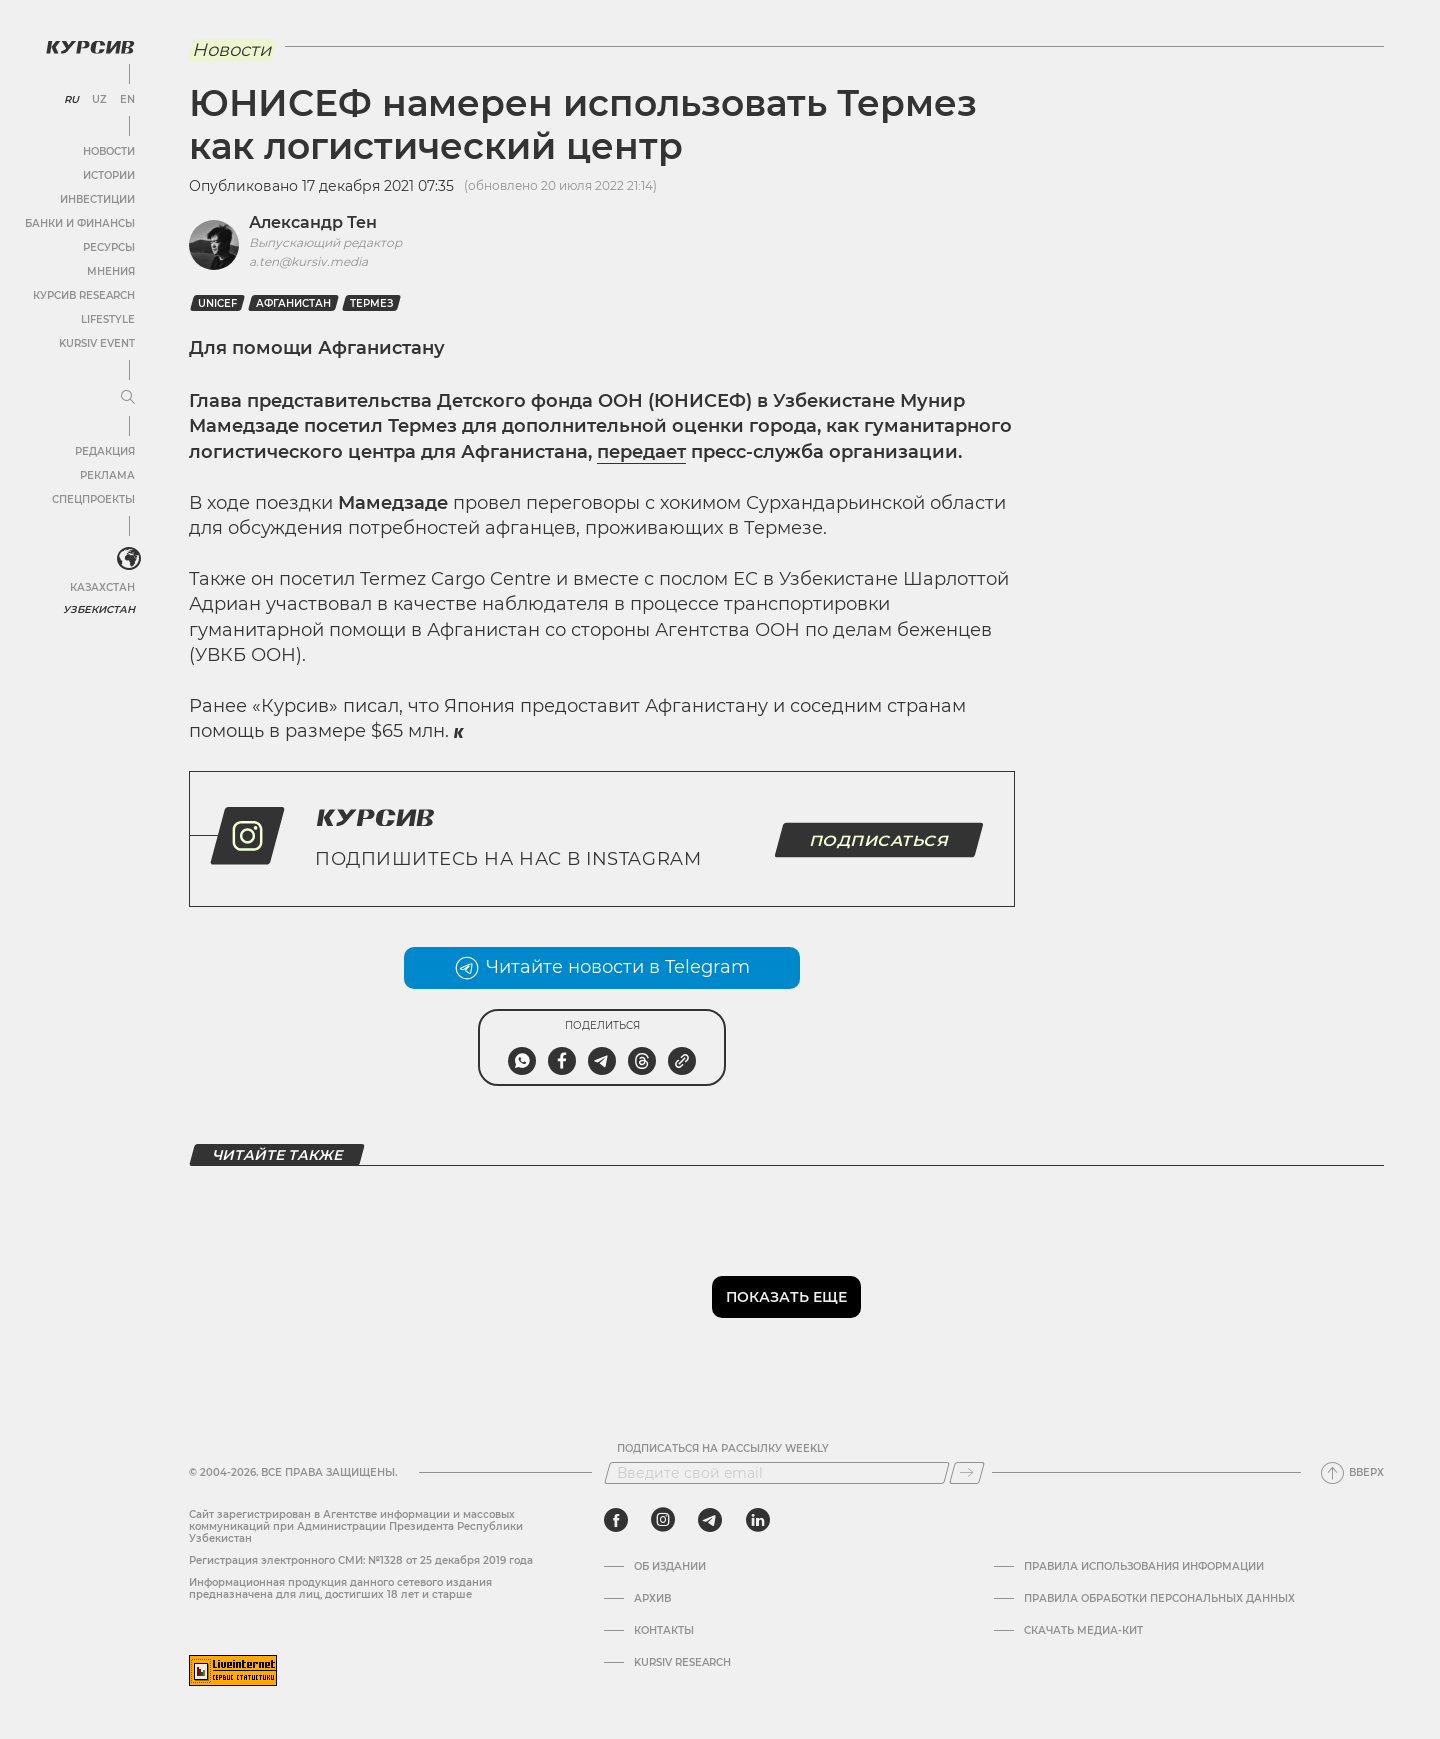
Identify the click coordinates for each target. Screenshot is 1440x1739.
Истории (109, 175)
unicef (217, 303)
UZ (99, 100)
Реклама (107, 475)
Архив (652, 1599)
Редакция (105, 451)
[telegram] (710, 1520)
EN (127, 100)
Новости (109, 151)
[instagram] (663, 1520)
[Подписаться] (967, 1473)
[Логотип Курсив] (90, 47)
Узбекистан (99, 609)
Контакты (664, 1631)
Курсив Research (84, 295)
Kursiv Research (682, 1663)
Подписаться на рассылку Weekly (723, 1449)
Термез (371, 303)
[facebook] (616, 1520)
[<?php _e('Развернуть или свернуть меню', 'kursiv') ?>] (129, 559)
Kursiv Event (97, 343)
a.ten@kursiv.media (308, 261)
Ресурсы (109, 247)
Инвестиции (97, 199)
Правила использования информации (1144, 1567)
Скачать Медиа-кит (1083, 1631)
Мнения (111, 271)
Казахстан (102, 587)
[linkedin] (757, 1520)
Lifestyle (108, 319)
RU (71, 100)
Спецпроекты (93, 499)
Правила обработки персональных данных (1159, 1599)
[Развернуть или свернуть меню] (128, 398)
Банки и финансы (80, 223)
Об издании (670, 1567)
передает (641, 452)
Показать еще (786, 1297)
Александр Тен (313, 222)
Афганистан (293, 303)
